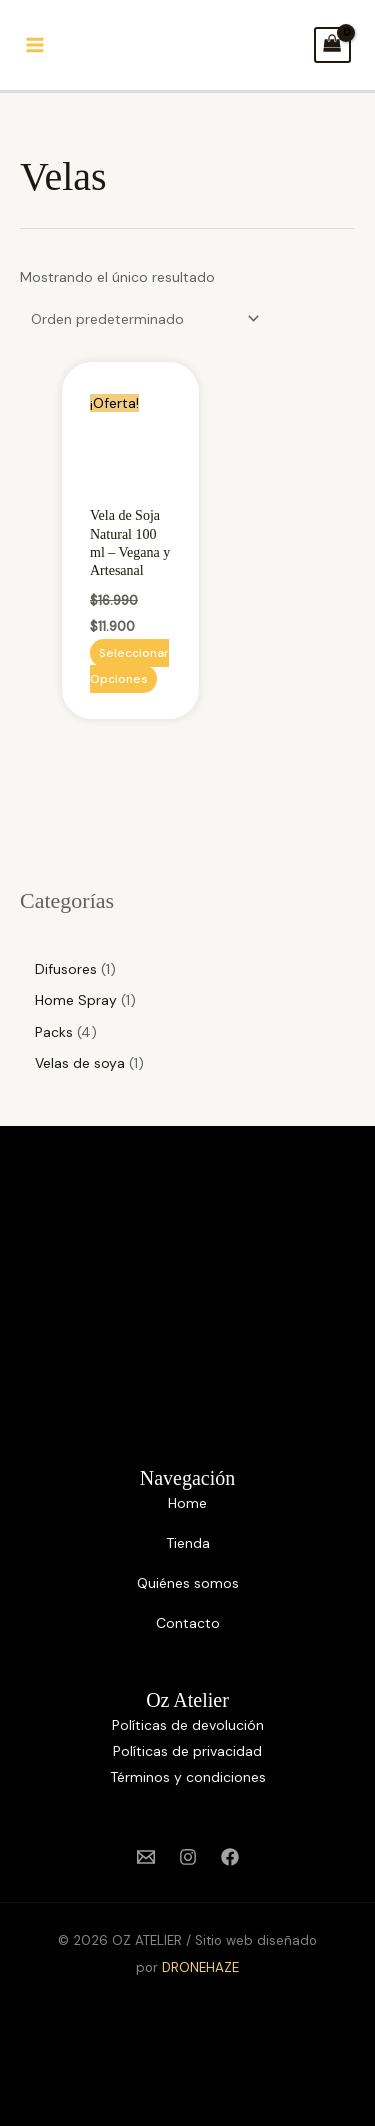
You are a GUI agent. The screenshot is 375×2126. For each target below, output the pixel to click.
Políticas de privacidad (187, 1751)
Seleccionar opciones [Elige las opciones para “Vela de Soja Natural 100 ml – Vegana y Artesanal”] (129, 666)
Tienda (188, 1543)
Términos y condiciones (188, 1777)
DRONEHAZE (200, 1967)
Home (187, 1503)
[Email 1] (146, 1857)
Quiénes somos (188, 1583)
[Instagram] (188, 1857)
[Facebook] (230, 1857)
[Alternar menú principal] (34, 45)
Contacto (188, 1623)
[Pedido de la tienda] (142, 319)
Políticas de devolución (188, 1725)
